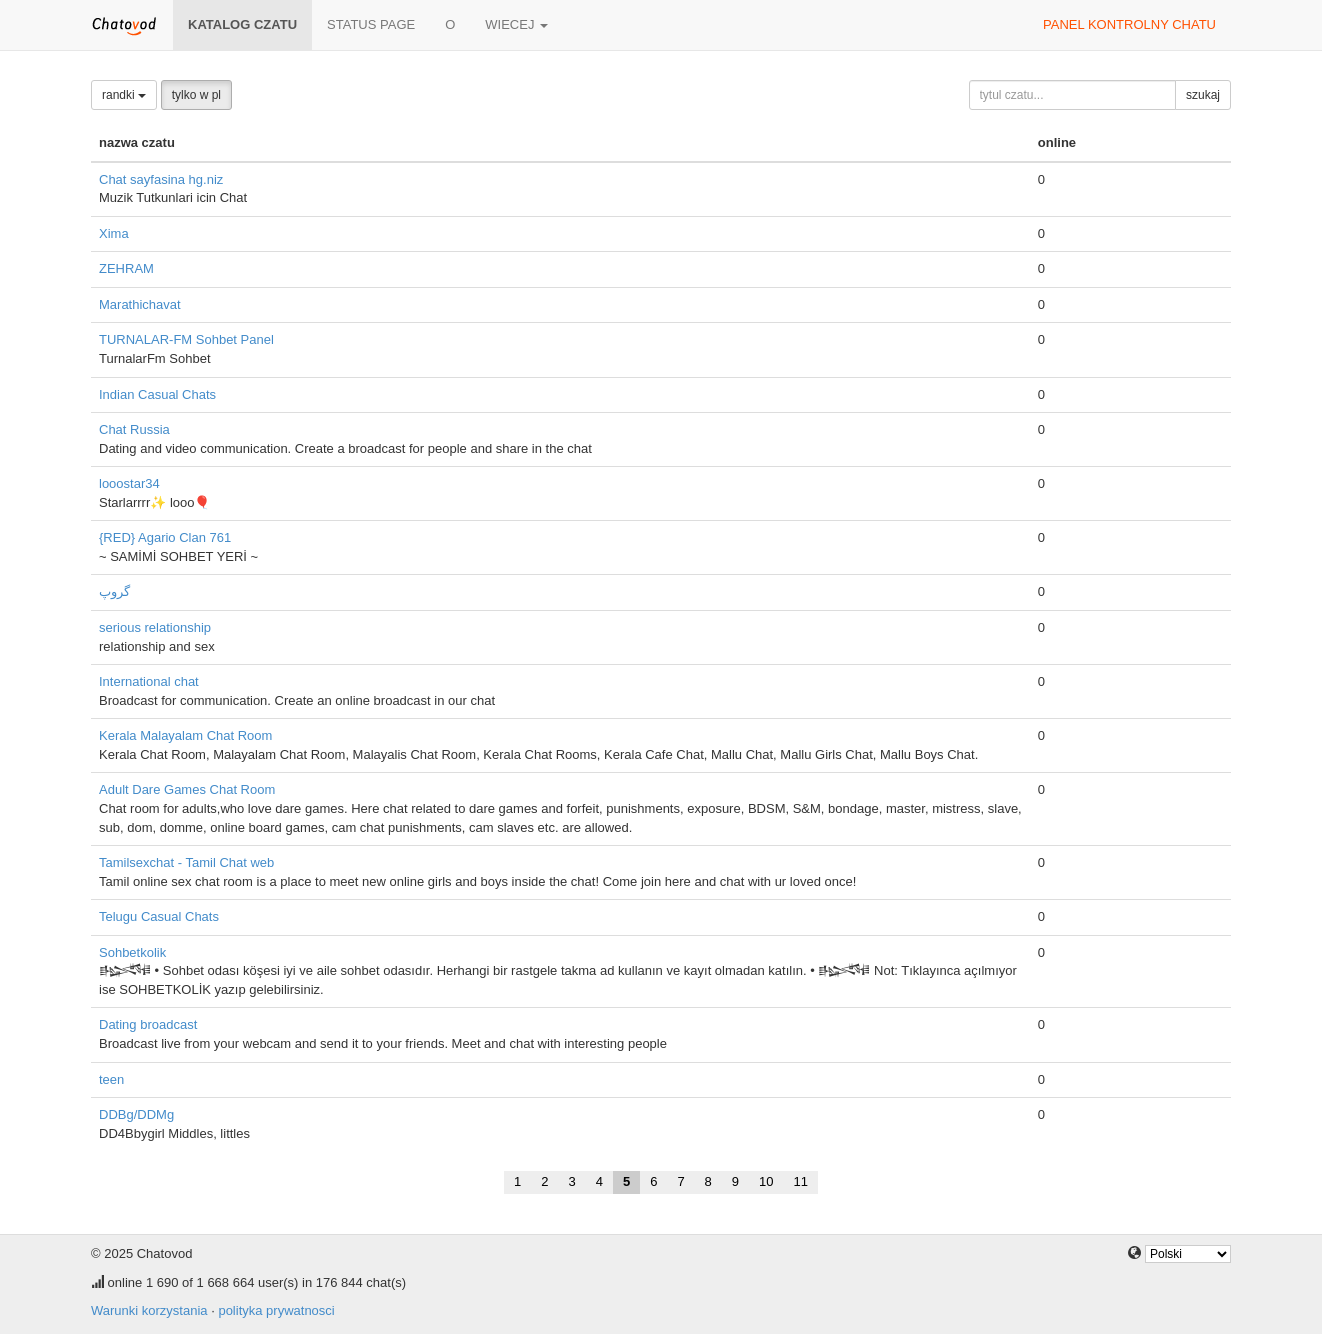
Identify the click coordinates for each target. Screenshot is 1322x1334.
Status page (371, 24)
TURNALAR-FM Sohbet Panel (186, 339)
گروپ (114, 591)
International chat (149, 681)
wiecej (516, 24)
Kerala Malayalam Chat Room (185, 735)
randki (124, 95)
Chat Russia (134, 429)
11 (801, 1181)
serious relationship (155, 627)
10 (766, 1181)
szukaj (1203, 95)
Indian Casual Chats (157, 394)
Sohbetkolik (132, 952)
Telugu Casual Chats (159, 916)
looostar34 (129, 483)
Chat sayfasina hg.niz (161, 179)
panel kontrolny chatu (1129, 24)
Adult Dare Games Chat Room (187, 789)
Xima (114, 233)
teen (111, 1079)
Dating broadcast (148, 1024)
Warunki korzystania (149, 1310)
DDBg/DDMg (136, 1114)
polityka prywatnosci (276, 1310)
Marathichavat (140, 304)
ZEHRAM (126, 268)
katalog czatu (242, 24)
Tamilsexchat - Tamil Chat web (186, 862)
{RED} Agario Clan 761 (165, 537)
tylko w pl (196, 95)
